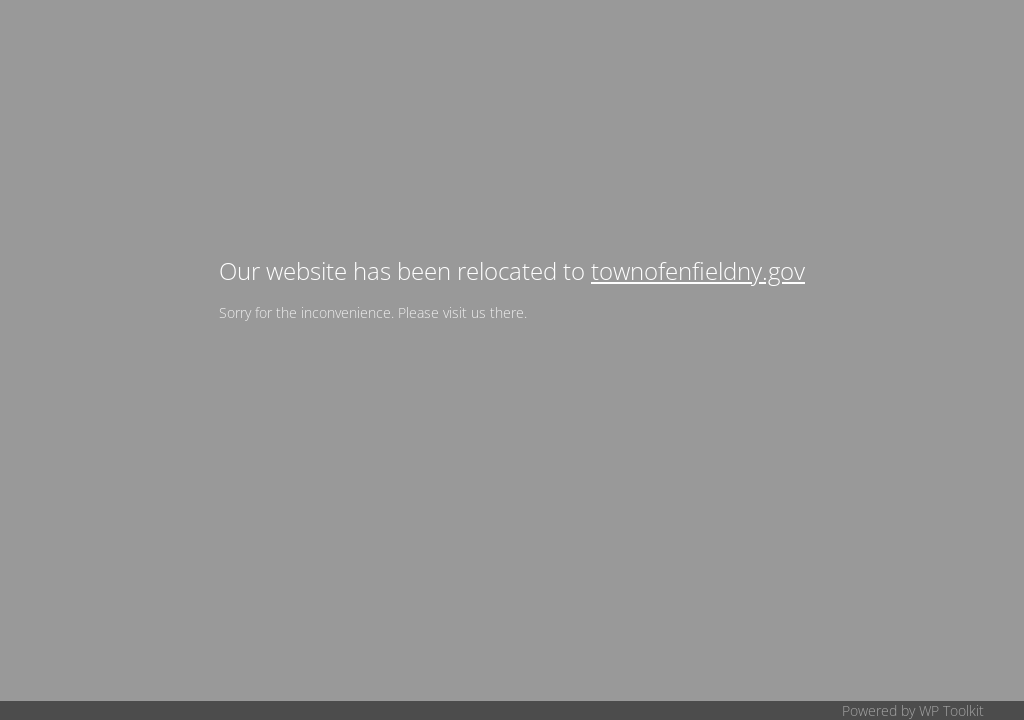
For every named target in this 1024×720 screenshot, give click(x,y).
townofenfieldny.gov (698, 270)
